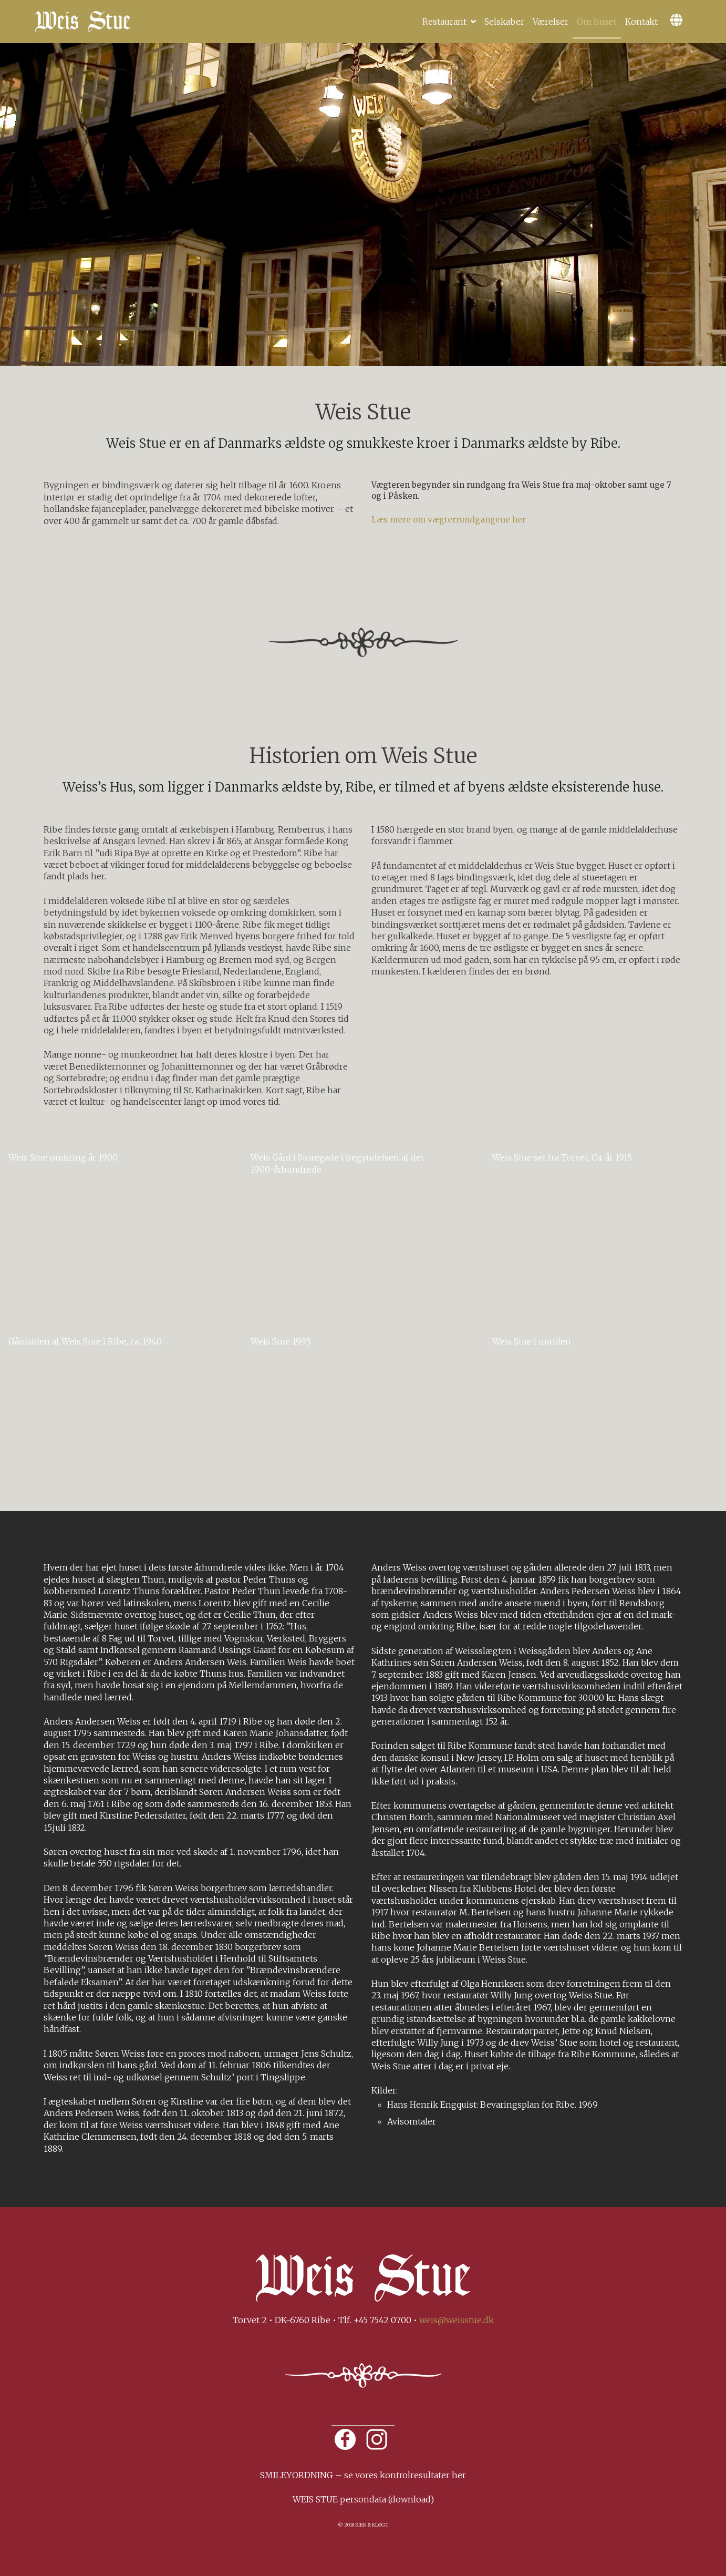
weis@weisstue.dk (456, 2320)
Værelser (550, 21)
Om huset (597, 21)
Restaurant (444, 21)
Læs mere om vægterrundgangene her (448, 520)
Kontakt (641, 21)
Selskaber (504, 21)
